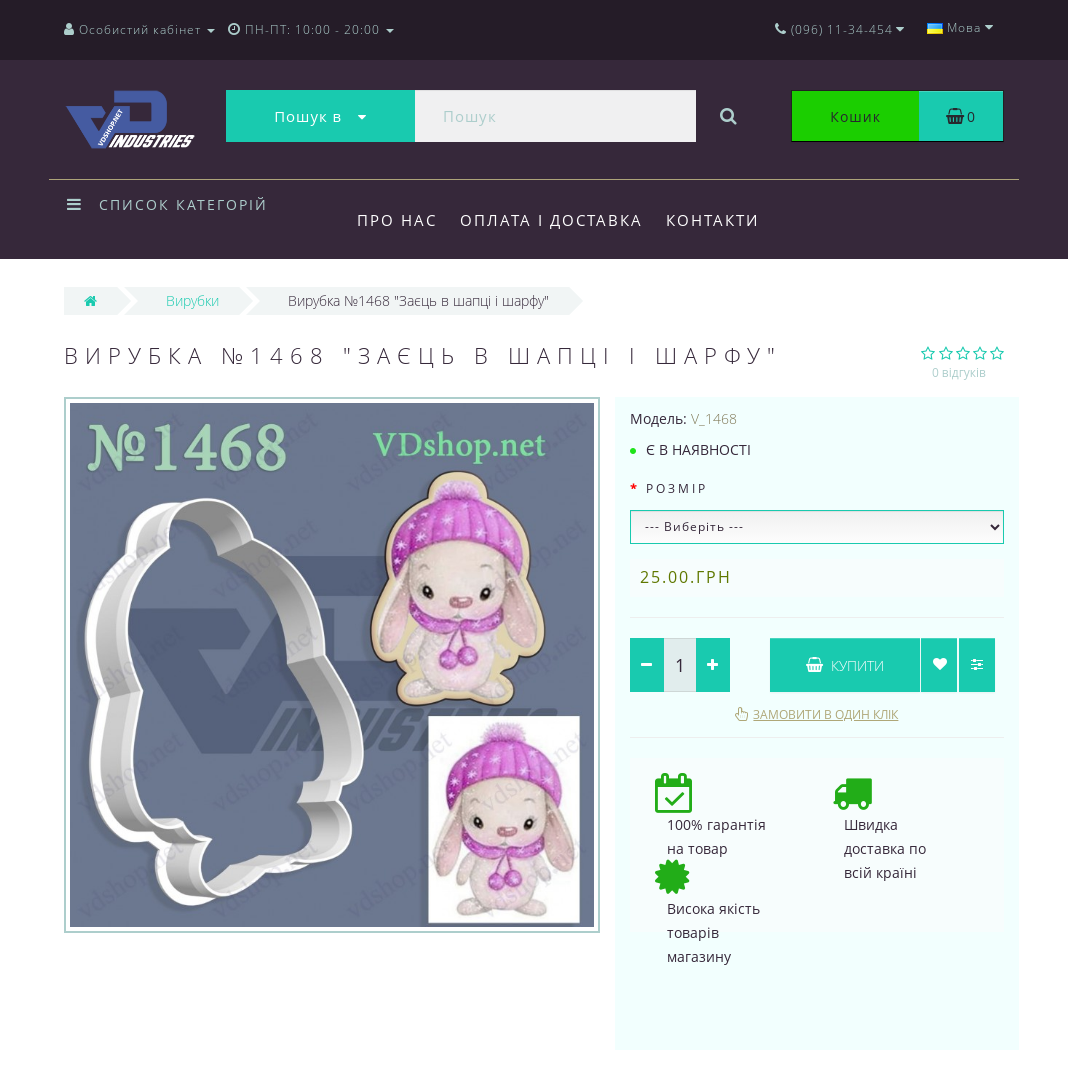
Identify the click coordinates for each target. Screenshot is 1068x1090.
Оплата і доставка (551, 220)
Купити (845, 665)
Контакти (712, 220)
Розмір (677, 488)
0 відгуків (959, 372)
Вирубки (192, 300)
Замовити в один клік (825, 714)
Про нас (397, 220)
